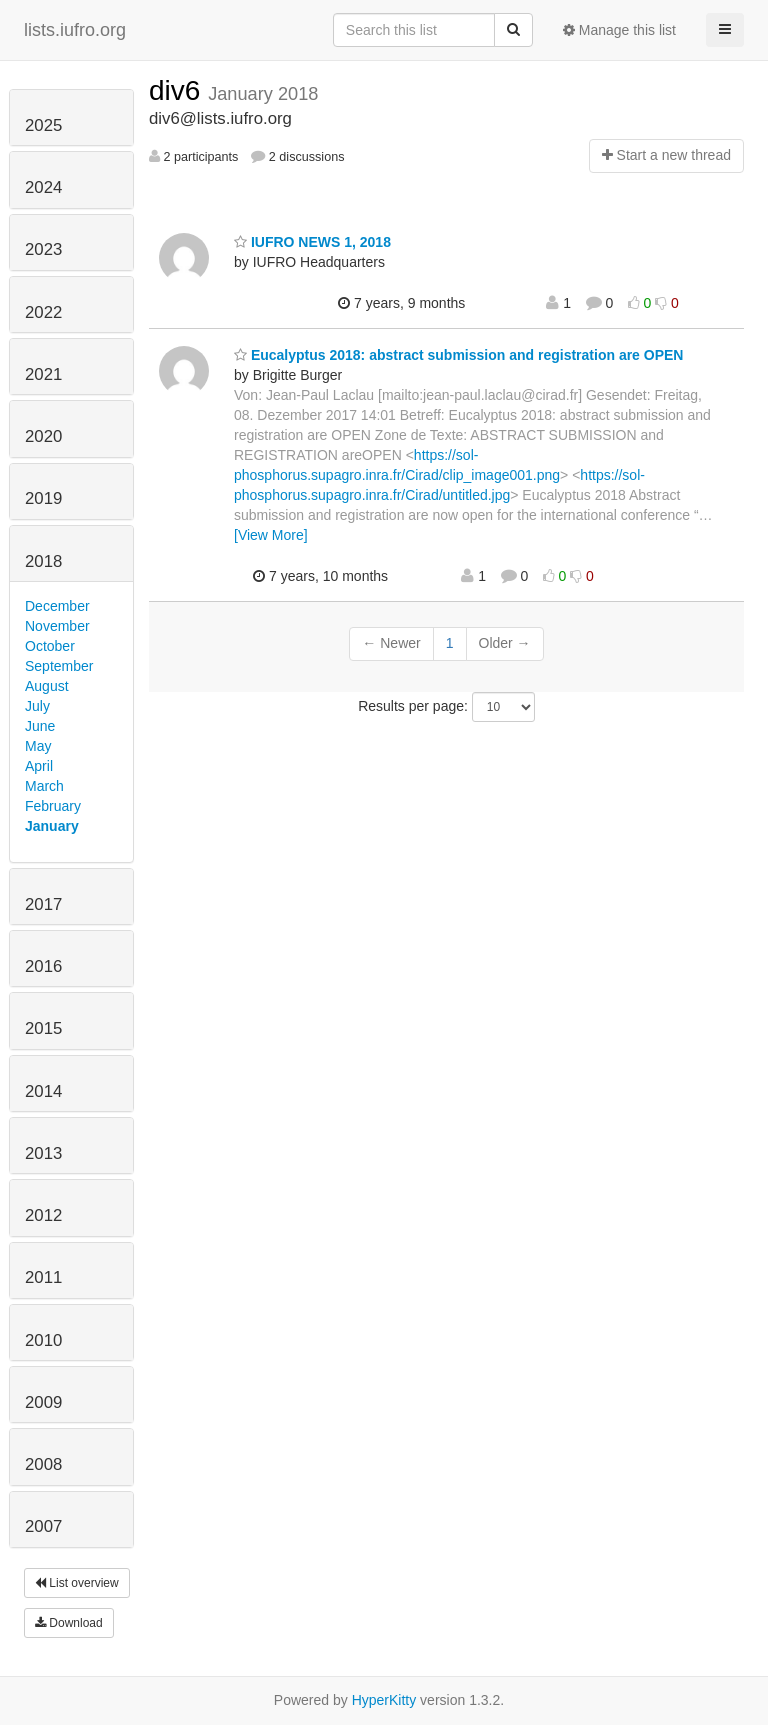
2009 (43, 1402)
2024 (43, 187)
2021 (43, 374)
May (38, 746)
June (40, 726)
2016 (43, 966)
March (44, 786)
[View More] (271, 535)
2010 (43, 1340)
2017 (43, 904)
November (57, 626)
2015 (43, 1028)
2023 (43, 249)
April (39, 766)
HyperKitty (384, 1700)
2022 (43, 312)
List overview (77, 1583)
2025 (43, 125)
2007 (43, 1526)
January (52, 826)
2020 (43, 436)
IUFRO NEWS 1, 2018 (312, 242)
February (53, 806)
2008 (43, 1464)
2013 (43, 1153)
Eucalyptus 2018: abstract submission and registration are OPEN (458, 355)
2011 (43, 1277)
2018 (43, 561)
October (50, 646)
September (59, 666)
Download (69, 1623)
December (57, 606)
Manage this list (619, 30)
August (47, 686)
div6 (178, 90)
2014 (43, 1091)
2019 (43, 498)
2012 (43, 1215)
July (37, 706)
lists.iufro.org (75, 30)
